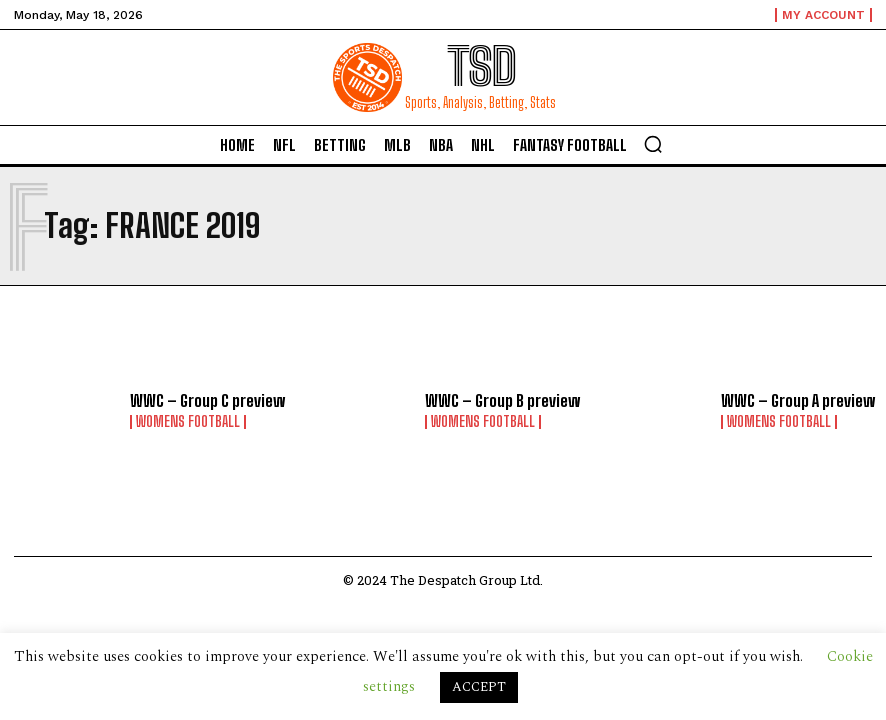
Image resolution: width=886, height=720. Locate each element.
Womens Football (188, 422)
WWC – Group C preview (207, 400)
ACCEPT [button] (479, 687)
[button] (653, 144)
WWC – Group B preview (502, 400)
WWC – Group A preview (798, 400)
